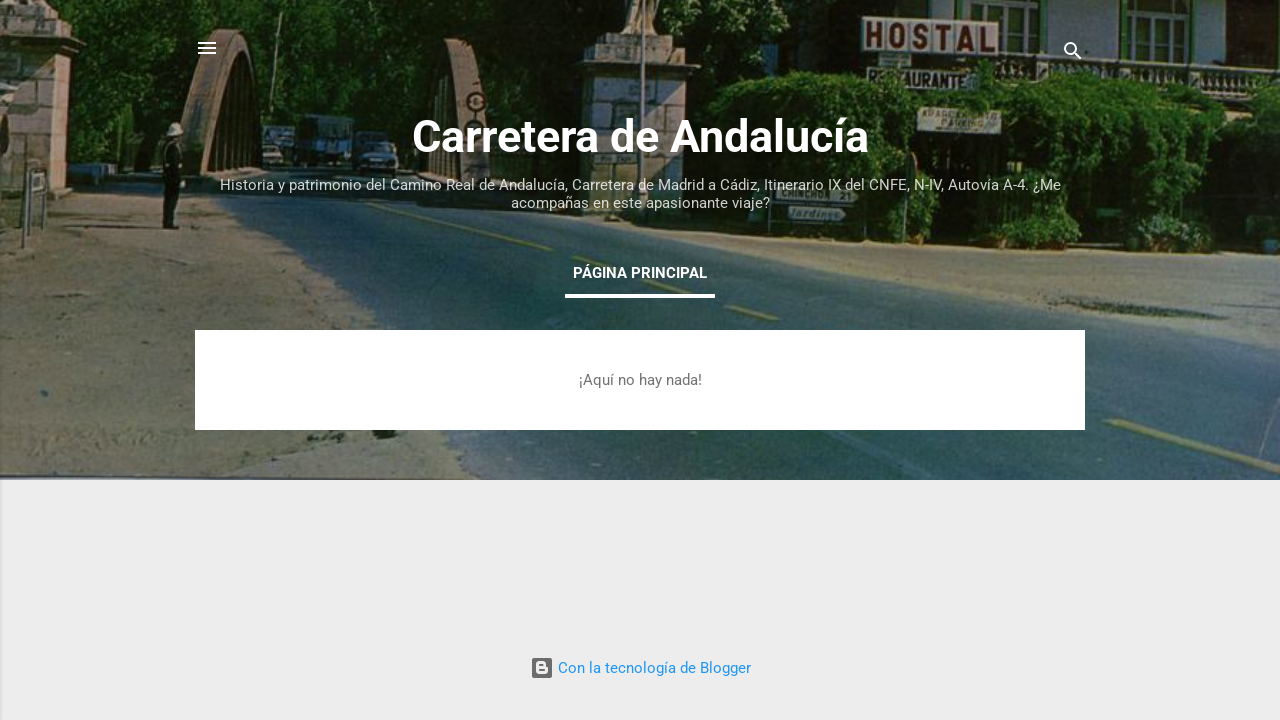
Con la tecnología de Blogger (640, 668)
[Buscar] (1073, 54)
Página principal (640, 273)
